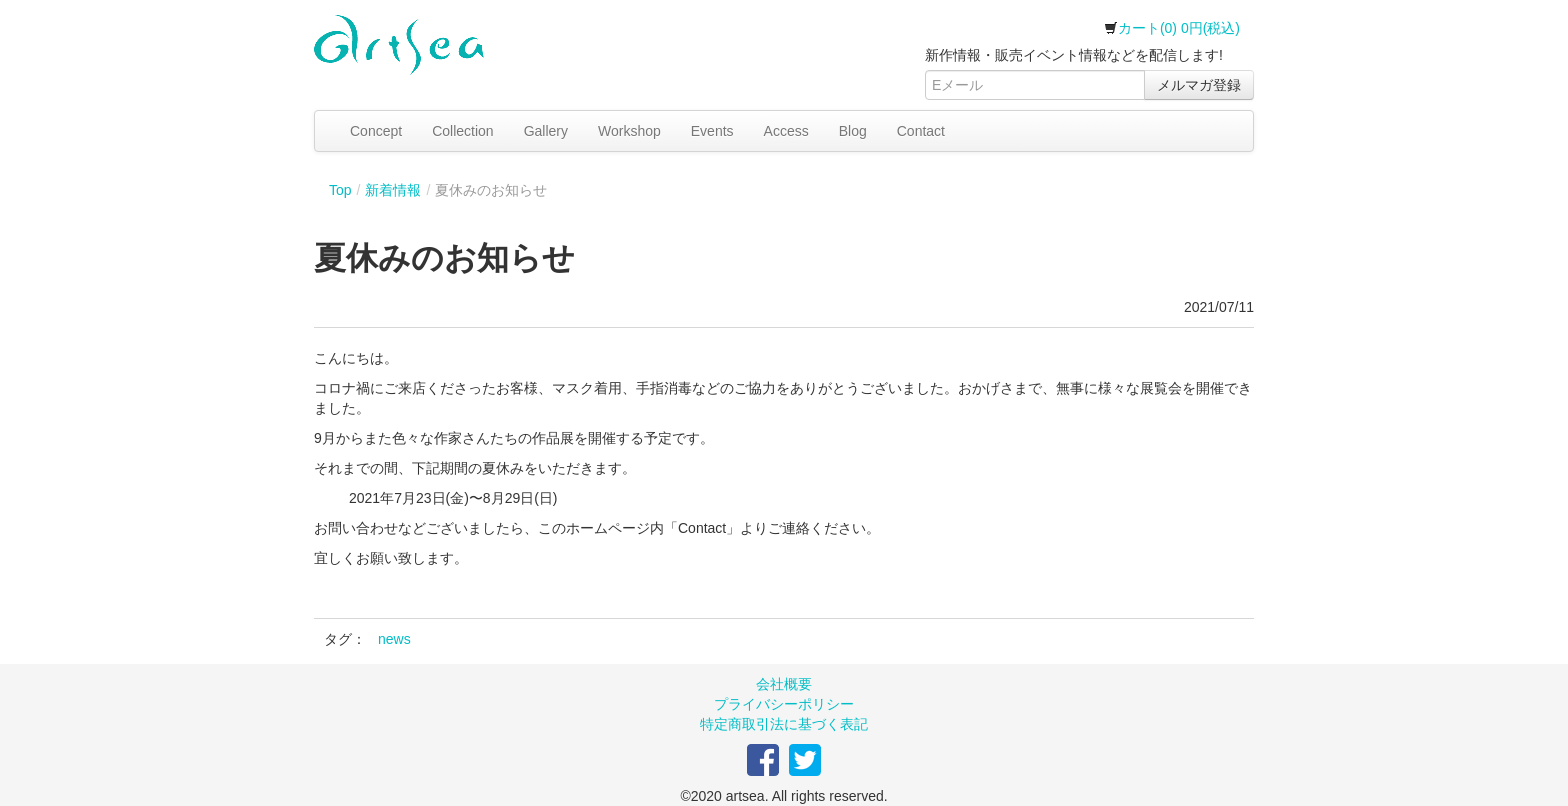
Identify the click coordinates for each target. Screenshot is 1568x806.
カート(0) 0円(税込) (1172, 28)
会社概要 (784, 684)
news (394, 639)
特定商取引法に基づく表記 (784, 724)
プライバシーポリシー (784, 704)
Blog (853, 131)
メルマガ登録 (1199, 85)
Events (712, 131)
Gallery (546, 131)
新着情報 (393, 190)
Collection (462, 131)
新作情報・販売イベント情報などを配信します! (1074, 55)
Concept (376, 131)
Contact (921, 131)
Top (340, 190)
